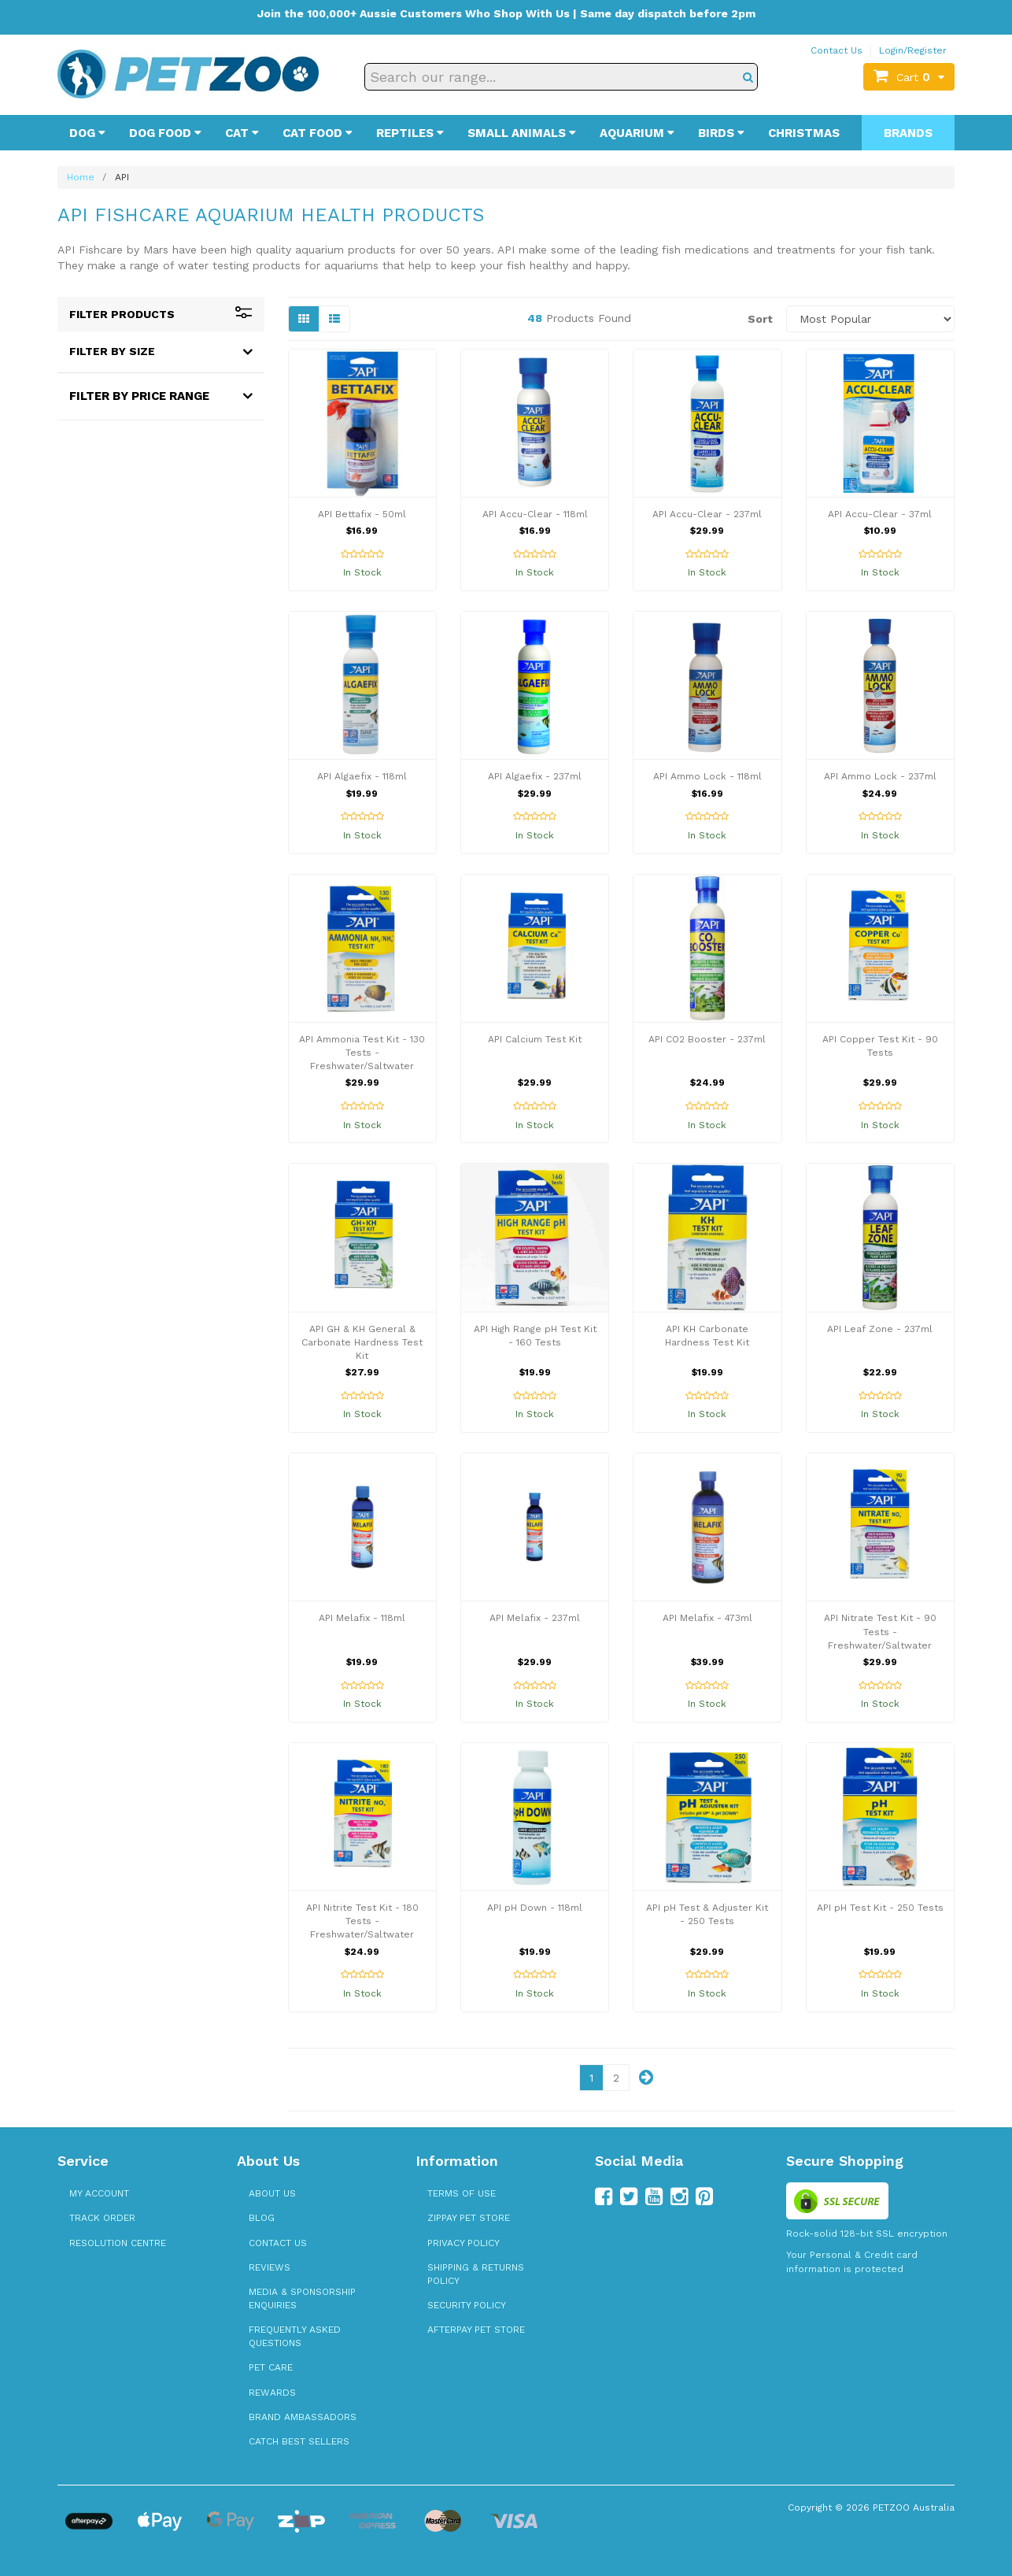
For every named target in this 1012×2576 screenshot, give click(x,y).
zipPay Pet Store (468, 2217)
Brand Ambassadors (302, 2416)
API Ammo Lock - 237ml (880, 776)
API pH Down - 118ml (534, 1907)
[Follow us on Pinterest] (704, 2196)
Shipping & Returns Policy (475, 2274)
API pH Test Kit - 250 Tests (880, 1907)
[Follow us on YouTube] (654, 2196)
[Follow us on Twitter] (628, 2196)
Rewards (272, 2392)
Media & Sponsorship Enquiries (302, 2298)
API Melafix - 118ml (362, 1617)
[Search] (748, 77)
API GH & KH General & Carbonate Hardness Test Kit (362, 1342)
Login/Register (913, 50)
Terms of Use (461, 2193)
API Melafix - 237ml (534, 1617)
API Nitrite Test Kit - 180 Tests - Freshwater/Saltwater (362, 1921)
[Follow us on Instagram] (679, 2196)
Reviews (269, 2267)
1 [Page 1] (591, 2077)
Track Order (102, 2217)
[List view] (334, 318)
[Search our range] (561, 77)
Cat (242, 133)
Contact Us (836, 50)
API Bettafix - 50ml (362, 514)
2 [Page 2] (616, 2077)
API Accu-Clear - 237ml (707, 514)
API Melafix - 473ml (707, 1617)
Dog (87, 133)
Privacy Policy (463, 2242)
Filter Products (161, 314)
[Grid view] (303, 318)
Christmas (804, 133)
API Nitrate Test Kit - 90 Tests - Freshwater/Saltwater (880, 1631)
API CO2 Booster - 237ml (707, 1039)
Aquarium (637, 133)
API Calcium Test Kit (535, 1039)
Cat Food (318, 133)
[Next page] (646, 2077)
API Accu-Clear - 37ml (880, 514)
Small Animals (521, 133)
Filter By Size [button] (112, 351)
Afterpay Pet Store (476, 2329)
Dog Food (165, 133)
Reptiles (410, 133)
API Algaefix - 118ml (362, 776)
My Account (99, 2193)
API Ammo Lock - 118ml (707, 776)
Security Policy (466, 2305)
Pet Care (271, 2367)
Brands (908, 133)
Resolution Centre (117, 2242)
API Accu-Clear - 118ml (535, 514)
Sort (760, 319)
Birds (721, 133)
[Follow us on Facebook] (603, 2196)
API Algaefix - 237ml (535, 776)
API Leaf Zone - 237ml (880, 1328)
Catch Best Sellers (299, 2441)
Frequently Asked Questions (295, 2336)
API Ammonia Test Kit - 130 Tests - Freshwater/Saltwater (362, 1052)
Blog (262, 2217)
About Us (272, 2193)
